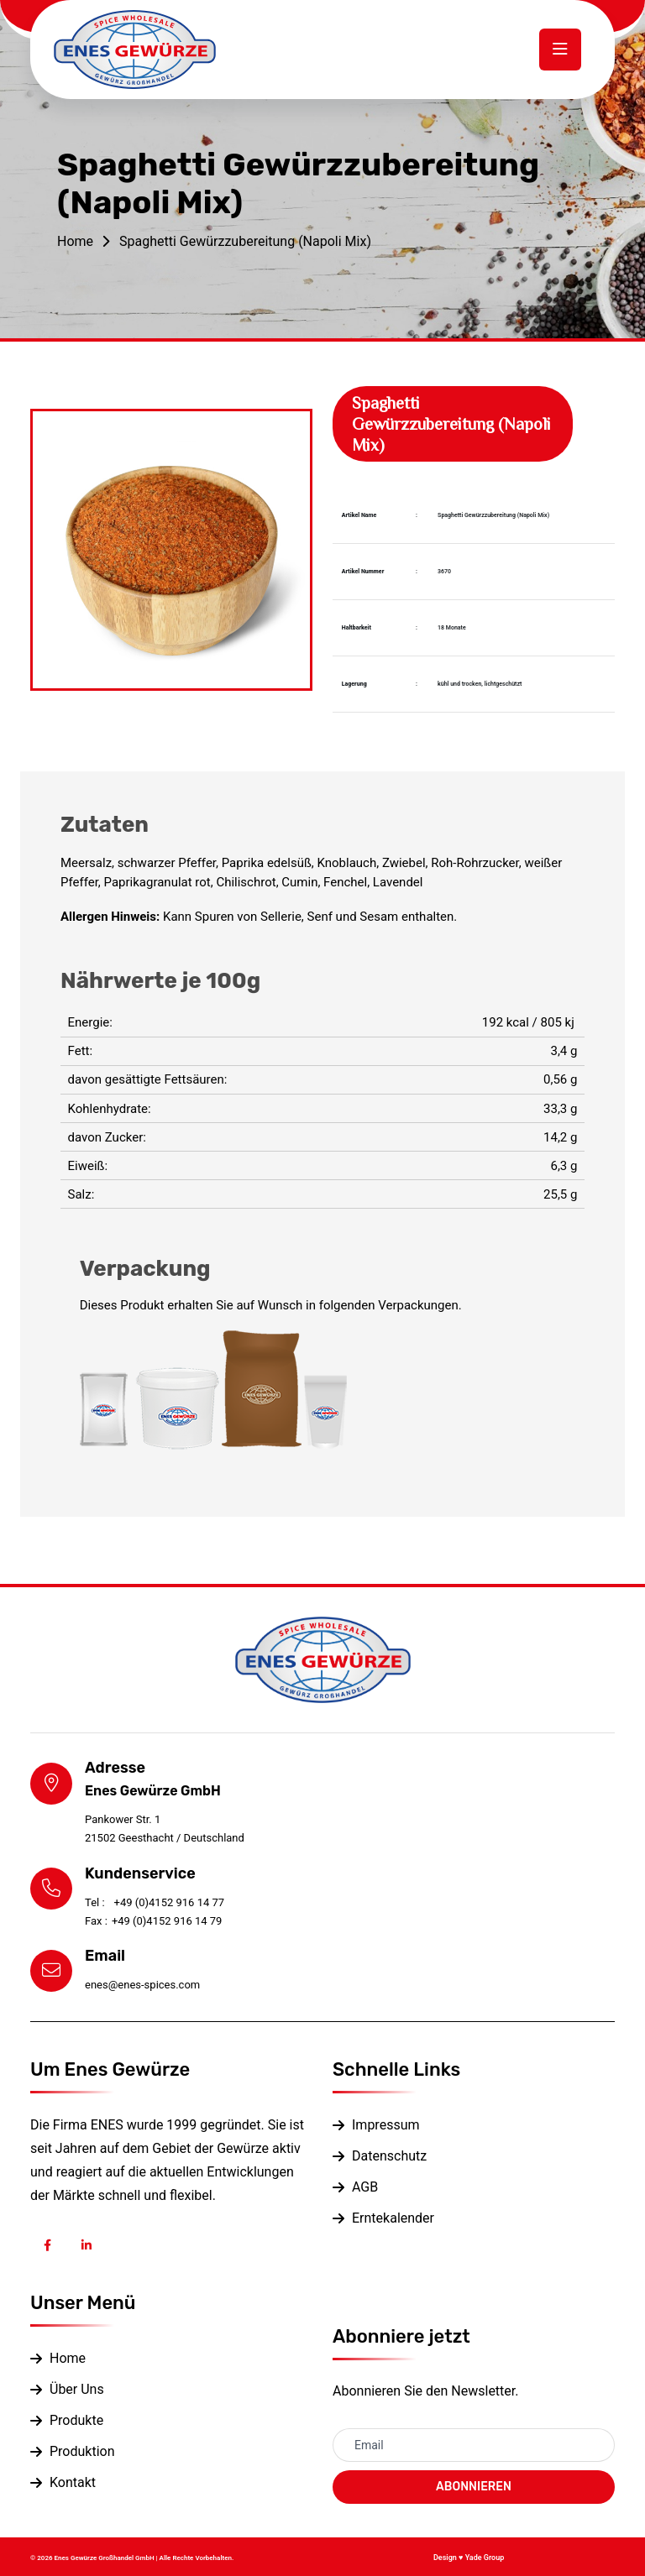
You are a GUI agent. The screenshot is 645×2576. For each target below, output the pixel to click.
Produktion (82, 2451)
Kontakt (73, 2482)
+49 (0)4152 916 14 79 (153, 1921)
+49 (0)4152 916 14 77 (154, 1902)
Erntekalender (393, 2218)
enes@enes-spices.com (142, 1984)
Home (75, 241)
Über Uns (77, 2389)
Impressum (386, 2125)
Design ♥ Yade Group (468, 2557)
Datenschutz (389, 2156)
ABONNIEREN (473, 2486)
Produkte (76, 2420)
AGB (365, 2187)
